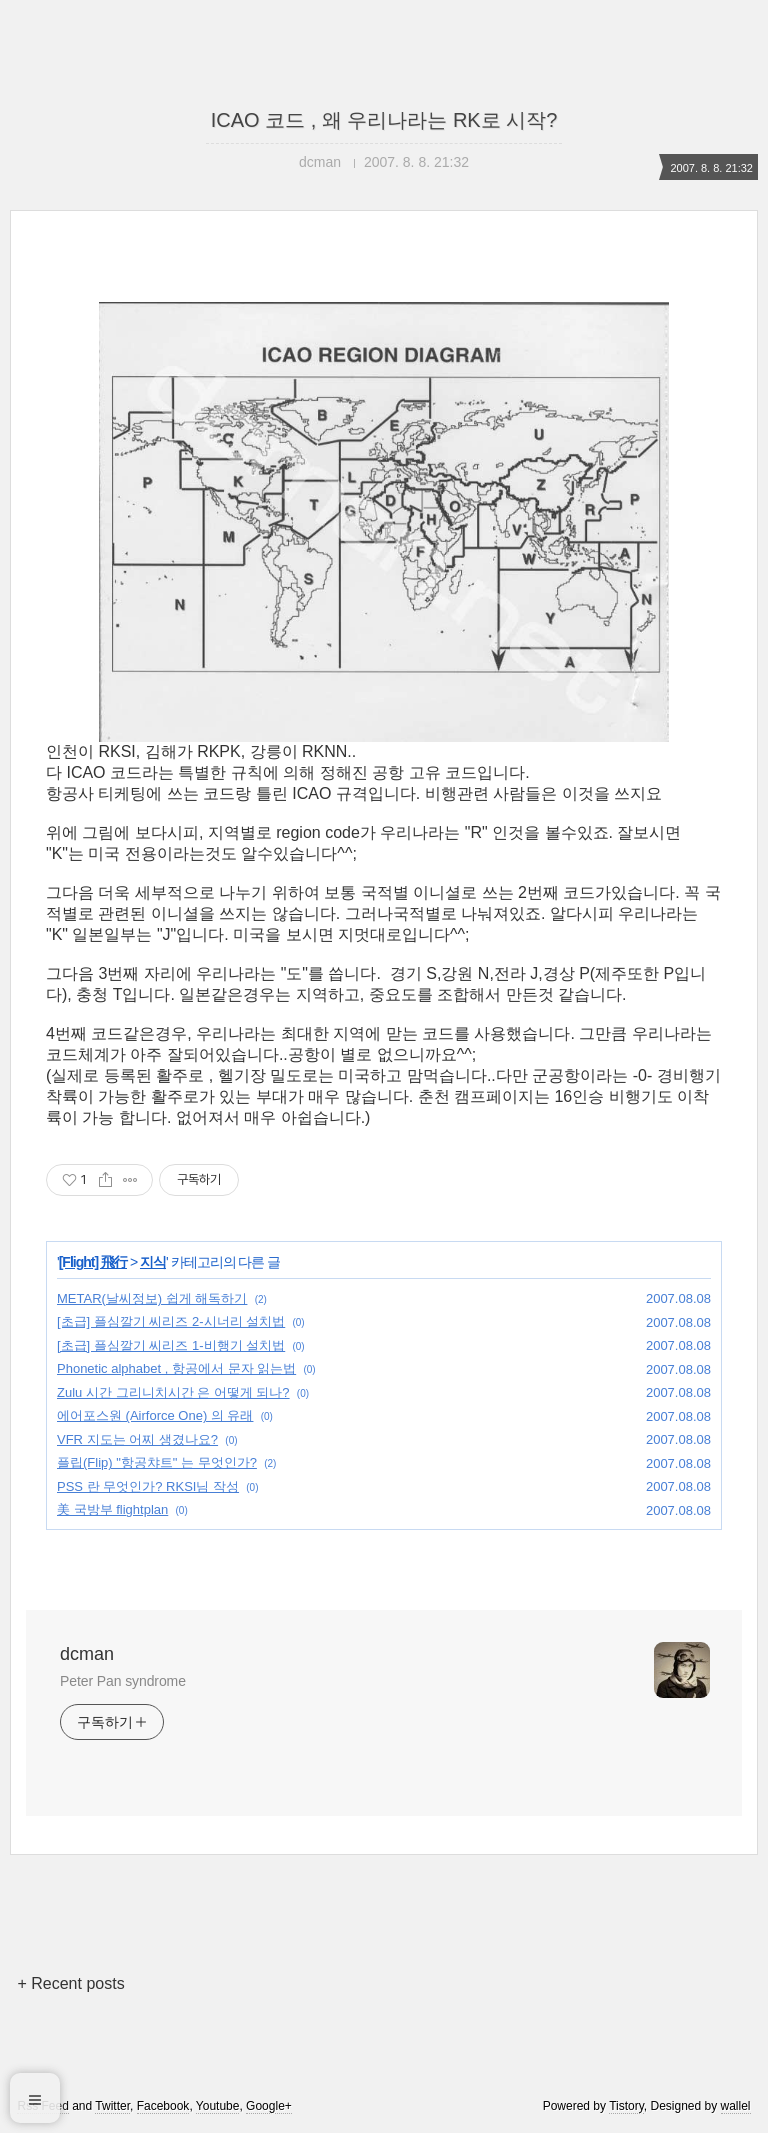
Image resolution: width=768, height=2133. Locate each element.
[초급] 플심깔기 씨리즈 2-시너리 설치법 (171, 1321)
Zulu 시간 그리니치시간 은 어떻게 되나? (173, 1392)
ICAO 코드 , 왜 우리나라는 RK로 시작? (384, 120)
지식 (153, 1262)
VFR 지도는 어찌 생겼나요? (137, 1439)
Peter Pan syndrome (123, 1681)
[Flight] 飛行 (93, 1262)
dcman (87, 1654)
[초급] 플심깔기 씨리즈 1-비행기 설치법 (171, 1345)
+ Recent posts (70, 1983)
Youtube (218, 2106)
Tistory (626, 2106)
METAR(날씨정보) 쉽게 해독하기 (152, 1298)
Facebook (163, 2106)
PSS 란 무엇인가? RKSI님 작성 (148, 1486)
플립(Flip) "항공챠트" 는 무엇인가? (157, 1462)
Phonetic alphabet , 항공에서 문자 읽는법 (176, 1368)
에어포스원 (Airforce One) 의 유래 (155, 1415)
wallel (736, 2106)
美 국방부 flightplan (112, 1509)
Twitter (112, 2106)
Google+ (269, 2106)
